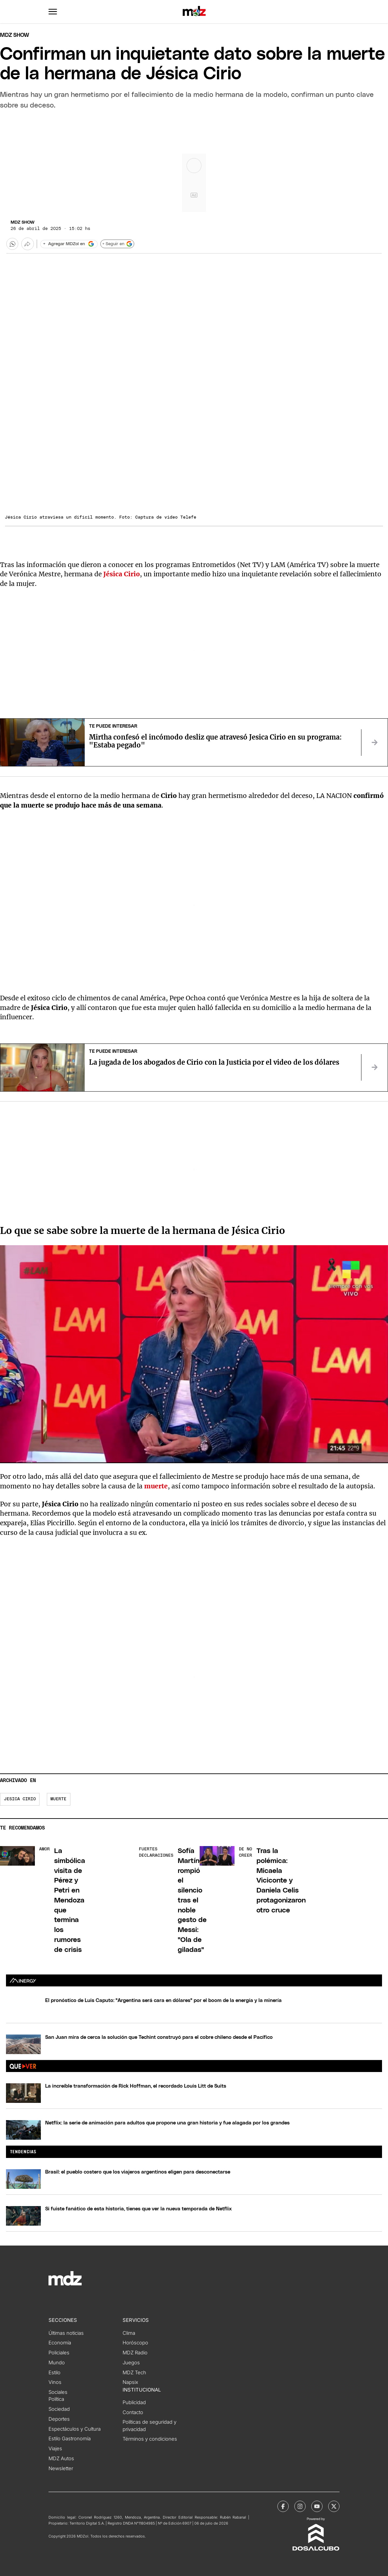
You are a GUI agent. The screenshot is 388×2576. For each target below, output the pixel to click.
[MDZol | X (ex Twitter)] (334, 2506)
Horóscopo (135, 2343)
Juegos (131, 2363)
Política (56, 2399)
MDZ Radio (135, 2353)
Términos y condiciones (150, 2439)
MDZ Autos (61, 2459)
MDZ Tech (134, 2373)
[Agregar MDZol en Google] (69, 244)
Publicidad (134, 2402)
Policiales (58, 2353)
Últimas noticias (66, 2333)
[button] (52, 12)
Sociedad (59, 2409)
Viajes (55, 2449)
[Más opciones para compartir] (27, 244)
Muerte (58, 1799)
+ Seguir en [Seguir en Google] (117, 244)
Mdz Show (14, 35)
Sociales (57, 2392)
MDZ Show (23, 222)
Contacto (133, 2412)
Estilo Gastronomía (69, 2439)
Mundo (56, 2363)
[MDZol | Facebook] (283, 2506)
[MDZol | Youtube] (317, 2506)
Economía (59, 2343)
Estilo (54, 2373)
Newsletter (60, 2468)
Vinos (54, 2382)
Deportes (59, 2419)
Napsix (130, 2382)
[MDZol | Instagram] (300, 2506)
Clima (129, 2333)
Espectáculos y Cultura (74, 2429)
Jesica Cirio (20, 1799)
